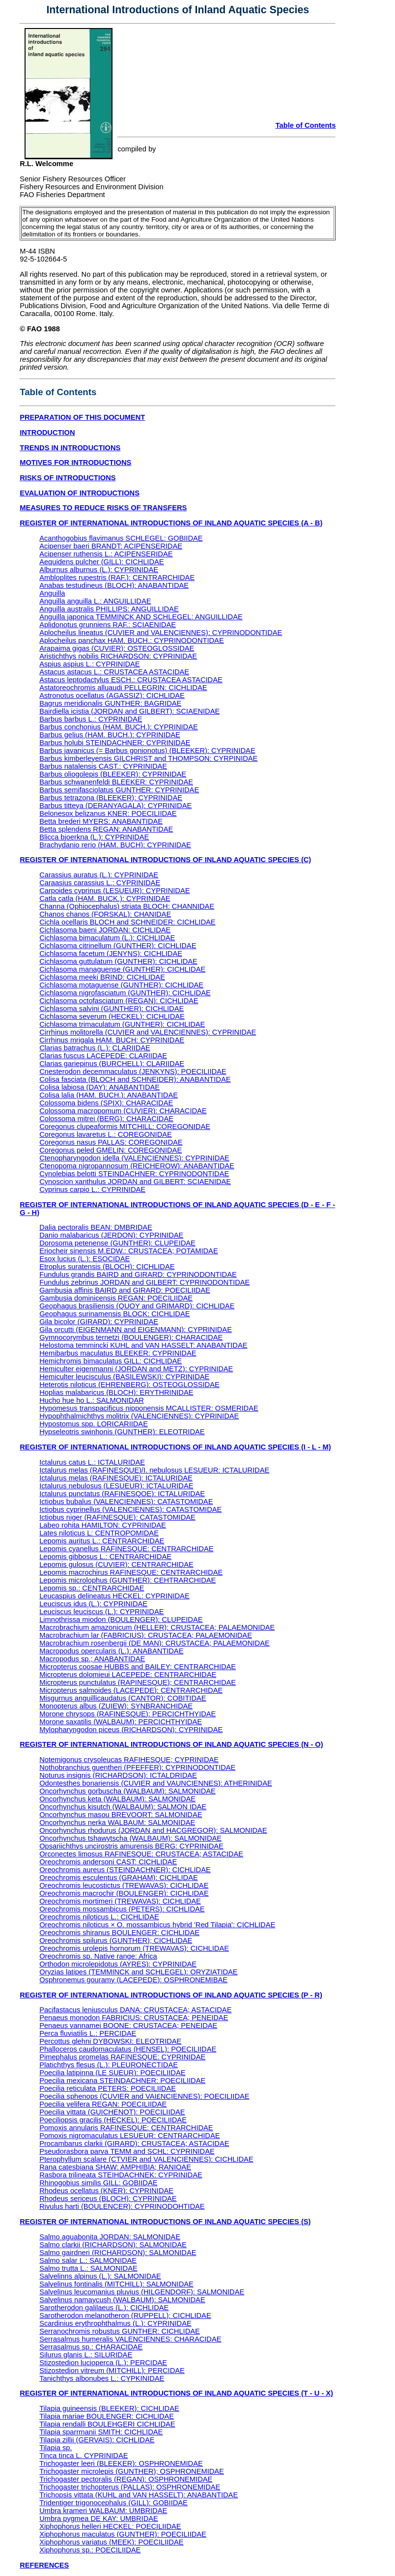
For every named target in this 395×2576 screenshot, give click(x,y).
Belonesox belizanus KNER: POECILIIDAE (107, 813)
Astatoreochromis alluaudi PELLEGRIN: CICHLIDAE (123, 688)
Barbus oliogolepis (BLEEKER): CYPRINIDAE (112, 774)
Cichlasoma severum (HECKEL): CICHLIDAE (112, 1016)
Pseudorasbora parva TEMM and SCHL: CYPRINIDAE (127, 2151)
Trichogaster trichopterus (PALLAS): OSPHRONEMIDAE (129, 2487)
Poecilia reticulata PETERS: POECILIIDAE (107, 2088)
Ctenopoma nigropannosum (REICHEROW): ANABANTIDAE (136, 1166)
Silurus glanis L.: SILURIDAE (85, 2355)
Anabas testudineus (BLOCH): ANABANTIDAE (114, 585)
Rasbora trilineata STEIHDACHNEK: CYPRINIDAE (120, 2175)
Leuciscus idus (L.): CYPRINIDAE (93, 1604)
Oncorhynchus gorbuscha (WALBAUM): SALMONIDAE (127, 1791)
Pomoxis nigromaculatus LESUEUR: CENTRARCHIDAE (129, 2136)
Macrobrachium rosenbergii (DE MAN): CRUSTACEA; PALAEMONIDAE (154, 1643)
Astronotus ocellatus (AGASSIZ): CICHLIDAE (112, 695)
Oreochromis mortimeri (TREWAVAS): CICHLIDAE (120, 1901)
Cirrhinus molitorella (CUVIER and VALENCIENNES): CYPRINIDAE (147, 1032)
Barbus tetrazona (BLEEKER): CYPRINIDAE (110, 798)
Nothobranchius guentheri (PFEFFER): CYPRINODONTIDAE (137, 1767)
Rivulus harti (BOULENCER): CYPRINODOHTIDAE (121, 2206)
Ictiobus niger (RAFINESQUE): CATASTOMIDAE (117, 1517)
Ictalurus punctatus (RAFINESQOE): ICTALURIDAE (122, 1494)
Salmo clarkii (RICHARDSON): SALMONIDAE (113, 2245)
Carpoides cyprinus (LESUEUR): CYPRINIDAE (114, 891)
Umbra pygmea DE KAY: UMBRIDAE (98, 2518)
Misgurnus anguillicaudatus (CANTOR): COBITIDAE (122, 1698)
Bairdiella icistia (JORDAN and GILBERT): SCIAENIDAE (129, 711)
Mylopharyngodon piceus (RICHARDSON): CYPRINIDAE (131, 1730)
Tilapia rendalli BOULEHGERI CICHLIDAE (107, 2424)
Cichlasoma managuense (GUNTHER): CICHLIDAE (122, 969)
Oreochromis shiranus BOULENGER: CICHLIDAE (119, 1933)
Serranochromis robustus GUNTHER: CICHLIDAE (119, 2331)
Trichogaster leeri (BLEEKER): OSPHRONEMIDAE (121, 2463)
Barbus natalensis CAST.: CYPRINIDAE (103, 766)
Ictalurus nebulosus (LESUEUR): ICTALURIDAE (116, 1486)
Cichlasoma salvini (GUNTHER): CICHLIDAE (111, 1009)
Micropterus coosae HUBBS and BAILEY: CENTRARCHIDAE (137, 1667)
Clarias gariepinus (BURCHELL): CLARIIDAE (111, 1064)
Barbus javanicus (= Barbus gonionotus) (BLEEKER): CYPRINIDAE (147, 750)
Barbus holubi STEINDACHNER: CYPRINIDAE (114, 743)
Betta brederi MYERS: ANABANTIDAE (101, 821)
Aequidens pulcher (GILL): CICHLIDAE (101, 562)
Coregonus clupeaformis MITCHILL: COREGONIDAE (124, 1126)
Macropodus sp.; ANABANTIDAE (92, 1659)
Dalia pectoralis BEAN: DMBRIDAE (95, 1227)
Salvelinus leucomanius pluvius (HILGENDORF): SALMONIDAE (141, 2292)
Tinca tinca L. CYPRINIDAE (83, 2456)
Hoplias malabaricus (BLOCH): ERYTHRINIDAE (116, 1392)
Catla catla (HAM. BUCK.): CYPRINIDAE (104, 898)
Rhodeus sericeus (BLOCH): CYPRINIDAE (107, 2198)
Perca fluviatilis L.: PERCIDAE (87, 2033)
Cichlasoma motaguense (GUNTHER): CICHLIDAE (121, 985)
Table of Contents (306, 125)
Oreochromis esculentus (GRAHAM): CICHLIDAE (118, 1877)
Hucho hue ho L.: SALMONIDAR (91, 1400)
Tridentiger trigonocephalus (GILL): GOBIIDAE (113, 2503)
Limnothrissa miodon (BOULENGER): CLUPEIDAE (120, 1619)
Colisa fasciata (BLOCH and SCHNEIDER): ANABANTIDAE (134, 1079)
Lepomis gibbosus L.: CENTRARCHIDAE (105, 1557)
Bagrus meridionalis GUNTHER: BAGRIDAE (110, 703)
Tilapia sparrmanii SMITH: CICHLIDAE (101, 2432)
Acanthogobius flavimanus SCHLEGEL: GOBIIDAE (120, 538)
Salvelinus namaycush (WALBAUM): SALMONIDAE (122, 2300)
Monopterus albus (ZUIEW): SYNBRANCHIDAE (116, 1706)
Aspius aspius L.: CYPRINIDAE (89, 664)
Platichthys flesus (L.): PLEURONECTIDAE (108, 2065)
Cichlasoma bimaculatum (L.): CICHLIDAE (107, 938)
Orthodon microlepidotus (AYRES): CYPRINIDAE (118, 1964)
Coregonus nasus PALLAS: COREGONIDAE (110, 1142)
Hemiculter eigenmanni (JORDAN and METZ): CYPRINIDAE (136, 1369)
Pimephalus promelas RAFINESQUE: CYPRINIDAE (122, 2057)
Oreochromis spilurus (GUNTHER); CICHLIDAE (115, 1940)
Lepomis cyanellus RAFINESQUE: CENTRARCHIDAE (126, 1549)
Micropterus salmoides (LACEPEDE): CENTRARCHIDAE (131, 1690)
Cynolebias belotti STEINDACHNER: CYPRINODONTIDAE (134, 1174)
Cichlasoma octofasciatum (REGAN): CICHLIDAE (118, 1001)
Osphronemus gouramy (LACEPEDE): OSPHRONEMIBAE (133, 1980)
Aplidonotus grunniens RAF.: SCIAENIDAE (107, 625)
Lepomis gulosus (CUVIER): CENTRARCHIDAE (116, 1564)
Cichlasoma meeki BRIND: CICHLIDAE (102, 977)
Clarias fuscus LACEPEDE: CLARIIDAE (103, 1056)
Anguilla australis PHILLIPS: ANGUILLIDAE (109, 609)
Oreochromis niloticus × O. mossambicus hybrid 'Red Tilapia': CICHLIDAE (157, 1925)
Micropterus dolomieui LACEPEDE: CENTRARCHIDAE (127, 1675)
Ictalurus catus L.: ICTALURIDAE (92, 1462)
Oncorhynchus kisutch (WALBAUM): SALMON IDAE (122, 1807)
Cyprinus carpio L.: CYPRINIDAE (92, 1189)
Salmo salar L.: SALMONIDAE (88, 2260)
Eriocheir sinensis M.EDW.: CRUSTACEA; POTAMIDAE (128, 1251)
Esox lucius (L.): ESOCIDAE (84, 1259)
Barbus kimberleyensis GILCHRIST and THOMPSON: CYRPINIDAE (148, 758)
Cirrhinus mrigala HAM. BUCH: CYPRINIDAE (111, 1040)
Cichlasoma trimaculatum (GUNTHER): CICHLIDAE (122, 1024)
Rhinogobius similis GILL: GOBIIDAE (98, 2183)
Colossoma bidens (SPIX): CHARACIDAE (106, 1103)
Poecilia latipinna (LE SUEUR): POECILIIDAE (112, 2073)
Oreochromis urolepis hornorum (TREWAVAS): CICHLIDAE (134, 1948)
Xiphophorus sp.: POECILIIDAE (90, 2550)
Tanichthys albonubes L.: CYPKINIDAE (101, 2378)
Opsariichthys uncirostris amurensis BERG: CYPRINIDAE (131, 1846)
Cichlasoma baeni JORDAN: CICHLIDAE (104, 930)
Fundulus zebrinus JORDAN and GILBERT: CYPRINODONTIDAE (144, 1282)
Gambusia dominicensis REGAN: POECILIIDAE (116, 1298)
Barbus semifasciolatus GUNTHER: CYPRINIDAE (119, 790)
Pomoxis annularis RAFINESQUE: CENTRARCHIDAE (126, 2128)
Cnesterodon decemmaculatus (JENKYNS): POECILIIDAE (132, 1071)
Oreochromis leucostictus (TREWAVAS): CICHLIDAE (123, 1885)
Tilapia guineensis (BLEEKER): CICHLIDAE (109, 2408)
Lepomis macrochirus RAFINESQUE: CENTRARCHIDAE (131, 1572)
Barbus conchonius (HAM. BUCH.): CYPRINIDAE (118, 727)
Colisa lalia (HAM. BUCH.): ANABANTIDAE (108, 1095)
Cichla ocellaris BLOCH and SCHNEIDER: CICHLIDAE (127, 922)
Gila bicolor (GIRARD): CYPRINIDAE (98, 1322)
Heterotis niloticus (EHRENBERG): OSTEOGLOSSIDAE (129, 1385)
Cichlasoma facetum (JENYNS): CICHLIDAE (110, 953)
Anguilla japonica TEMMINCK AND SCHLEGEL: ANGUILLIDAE (141, 617)
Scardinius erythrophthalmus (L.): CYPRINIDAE (115, 2323)
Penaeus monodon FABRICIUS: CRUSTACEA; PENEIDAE (133, 2018)
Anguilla (52, 593)
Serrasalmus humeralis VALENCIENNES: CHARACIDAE (130, 2339)
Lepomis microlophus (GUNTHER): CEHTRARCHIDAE (127, 1580)
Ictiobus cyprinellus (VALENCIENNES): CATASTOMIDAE (130, 1509)
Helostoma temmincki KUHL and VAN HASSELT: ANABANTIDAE (143, 1345)
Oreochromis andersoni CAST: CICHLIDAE (108, 1862)
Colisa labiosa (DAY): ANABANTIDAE (99, 1087)
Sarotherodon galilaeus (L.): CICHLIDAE (104, 2308)
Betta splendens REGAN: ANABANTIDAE (106, 829)
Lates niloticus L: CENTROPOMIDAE (99, 1533)
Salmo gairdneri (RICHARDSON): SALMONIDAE (117, 2253)
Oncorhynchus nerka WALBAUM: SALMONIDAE (117, 1822)
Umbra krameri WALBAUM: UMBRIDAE (103, 2511)
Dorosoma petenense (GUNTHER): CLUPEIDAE (117, 1243)
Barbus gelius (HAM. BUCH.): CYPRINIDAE (109, 735)
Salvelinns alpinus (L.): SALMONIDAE (100, 2276)
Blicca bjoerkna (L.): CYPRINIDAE (94, 837)
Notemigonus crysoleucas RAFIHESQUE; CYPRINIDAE (129, 1760)
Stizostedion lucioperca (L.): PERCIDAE (103, 2363)
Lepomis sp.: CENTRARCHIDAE (91, 1588)
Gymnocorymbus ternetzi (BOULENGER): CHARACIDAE (131, 1337)
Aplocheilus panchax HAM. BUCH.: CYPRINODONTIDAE (131, 640)
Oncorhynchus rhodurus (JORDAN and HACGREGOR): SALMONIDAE (153, 1830)
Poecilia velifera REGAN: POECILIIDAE (103, 2104)
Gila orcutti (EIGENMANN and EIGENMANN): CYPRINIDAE (135, 1329)
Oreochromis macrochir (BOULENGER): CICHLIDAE (124, 1893)
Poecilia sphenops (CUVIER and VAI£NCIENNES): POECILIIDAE (144, 2096)
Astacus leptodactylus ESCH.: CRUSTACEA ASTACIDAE (131, 680)
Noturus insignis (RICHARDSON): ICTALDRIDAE (118, 1775)
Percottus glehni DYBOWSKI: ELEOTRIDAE (110, 2041)
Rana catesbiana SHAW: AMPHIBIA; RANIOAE (115, 2167)
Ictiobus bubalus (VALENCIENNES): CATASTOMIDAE (126, 1501)
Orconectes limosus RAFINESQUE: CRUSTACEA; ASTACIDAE (141, 1854)
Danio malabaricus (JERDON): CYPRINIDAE (111, 1235)
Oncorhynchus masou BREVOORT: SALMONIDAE (120, 1815)
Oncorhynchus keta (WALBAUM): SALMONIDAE (117, 1799)
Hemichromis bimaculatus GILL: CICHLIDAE (110, 1361)
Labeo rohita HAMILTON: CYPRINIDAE (102, 1525)
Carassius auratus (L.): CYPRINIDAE (98, 875)
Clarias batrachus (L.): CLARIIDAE (94, 1048)
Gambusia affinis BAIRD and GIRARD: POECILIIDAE (124, 1290)
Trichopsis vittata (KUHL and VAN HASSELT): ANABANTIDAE (138, 2495)
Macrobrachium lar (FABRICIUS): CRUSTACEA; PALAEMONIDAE (145, 1635)
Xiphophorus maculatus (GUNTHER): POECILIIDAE (122, 2534)
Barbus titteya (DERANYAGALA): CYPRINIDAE (115, 806)
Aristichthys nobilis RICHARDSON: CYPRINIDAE (118, 656)
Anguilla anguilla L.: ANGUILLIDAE (95, 601)
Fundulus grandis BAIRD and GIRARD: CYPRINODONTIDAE (138, 1274)
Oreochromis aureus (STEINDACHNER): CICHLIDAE (125, 1870)
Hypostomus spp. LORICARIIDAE (93, 1424)
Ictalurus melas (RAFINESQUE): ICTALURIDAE (116, 1478)
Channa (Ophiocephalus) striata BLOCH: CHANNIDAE (126, 906)
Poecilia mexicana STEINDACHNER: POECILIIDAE (122, 2080)
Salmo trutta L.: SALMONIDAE (88, 2268)
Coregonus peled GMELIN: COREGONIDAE (110, 1150)
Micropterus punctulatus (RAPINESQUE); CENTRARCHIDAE (137, 1682)
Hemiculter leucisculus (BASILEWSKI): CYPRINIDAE (124, 1377)
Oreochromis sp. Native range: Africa (98, 1956)
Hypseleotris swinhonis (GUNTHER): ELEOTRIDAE (121, 1432)
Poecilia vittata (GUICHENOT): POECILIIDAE (112, 2112)
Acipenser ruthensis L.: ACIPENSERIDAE (105, 554)
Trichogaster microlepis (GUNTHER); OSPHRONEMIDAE (131, 2471)
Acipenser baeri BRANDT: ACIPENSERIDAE (110, 546)
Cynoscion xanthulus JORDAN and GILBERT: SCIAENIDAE (135, 1182)
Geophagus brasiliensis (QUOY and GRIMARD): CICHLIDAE (136, 1306)
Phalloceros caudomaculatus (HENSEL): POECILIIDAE (127, 2049)
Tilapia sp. (55, 2448)
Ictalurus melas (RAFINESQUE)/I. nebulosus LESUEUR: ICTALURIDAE (154, 1470)
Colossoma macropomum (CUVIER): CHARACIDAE (122, 1111)
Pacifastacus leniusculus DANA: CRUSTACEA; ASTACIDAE (135, 2010)
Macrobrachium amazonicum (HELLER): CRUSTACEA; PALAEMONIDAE (157, 1627)
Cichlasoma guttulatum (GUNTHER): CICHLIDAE (118, 961)
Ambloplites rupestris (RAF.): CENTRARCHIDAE (117, 577)
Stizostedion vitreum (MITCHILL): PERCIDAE (112, 2370)
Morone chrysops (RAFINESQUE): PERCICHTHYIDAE (127, 1714)
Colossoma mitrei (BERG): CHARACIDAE (106, 1119)
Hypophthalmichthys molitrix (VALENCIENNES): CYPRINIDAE (139, 1416)
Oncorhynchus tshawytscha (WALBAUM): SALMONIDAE (130, 1838)
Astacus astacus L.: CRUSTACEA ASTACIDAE (114, 672)
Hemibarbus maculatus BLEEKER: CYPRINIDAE (117, 1353)
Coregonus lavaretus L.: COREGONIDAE (105, 1134)
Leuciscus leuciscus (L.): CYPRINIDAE (101, 1612)
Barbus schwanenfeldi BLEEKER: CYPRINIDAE (116, 782)
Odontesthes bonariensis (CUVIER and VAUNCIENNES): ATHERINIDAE (155, 1783)
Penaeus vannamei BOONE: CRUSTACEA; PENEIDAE (128, 2025)
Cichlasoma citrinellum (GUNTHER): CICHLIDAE (117, 946)
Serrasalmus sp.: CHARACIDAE (90, 2347)
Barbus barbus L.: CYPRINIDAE (90, 719)
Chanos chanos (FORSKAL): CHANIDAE (105, 914)
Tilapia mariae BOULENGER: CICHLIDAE (106, 2416)
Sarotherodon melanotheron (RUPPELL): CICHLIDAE (125, 2315)
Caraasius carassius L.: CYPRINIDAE (99, 883)
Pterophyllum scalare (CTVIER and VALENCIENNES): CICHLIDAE (146, 2159)
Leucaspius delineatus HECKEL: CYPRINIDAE (114, 1596)
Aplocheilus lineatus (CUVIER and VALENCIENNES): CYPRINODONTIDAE (160, 633)
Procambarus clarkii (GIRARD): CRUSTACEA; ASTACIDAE (134, 2143)
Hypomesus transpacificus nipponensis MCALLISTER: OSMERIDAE (148, 1408)
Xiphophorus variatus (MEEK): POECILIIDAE (111, 2542)
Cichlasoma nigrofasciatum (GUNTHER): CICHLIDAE (125, 993)
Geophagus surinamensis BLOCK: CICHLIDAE (114, 1314)
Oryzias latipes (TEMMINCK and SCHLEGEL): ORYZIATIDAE (138, 1972)
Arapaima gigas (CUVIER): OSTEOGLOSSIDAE (116, 648)
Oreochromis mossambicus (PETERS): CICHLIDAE (121, 1909)
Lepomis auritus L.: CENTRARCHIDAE (101, 1541)
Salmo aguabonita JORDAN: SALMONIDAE (109, 2237)
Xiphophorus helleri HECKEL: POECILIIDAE (110, 2526)
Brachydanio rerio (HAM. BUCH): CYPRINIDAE (115, 845)
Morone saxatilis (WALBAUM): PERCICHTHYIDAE (120, 1722)
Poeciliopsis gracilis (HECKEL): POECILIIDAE (113, 2120)
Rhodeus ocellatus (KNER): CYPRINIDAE (106, 2191)
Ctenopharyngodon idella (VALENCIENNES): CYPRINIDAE (134, 1158)
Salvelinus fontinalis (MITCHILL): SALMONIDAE (116, 2284)
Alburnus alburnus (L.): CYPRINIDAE (98, 570)
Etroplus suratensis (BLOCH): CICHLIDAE (106, 1267)
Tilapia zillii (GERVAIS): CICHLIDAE (96, 2440)
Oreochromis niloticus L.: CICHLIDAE (99, 1917)
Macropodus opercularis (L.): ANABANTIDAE (111, 1651)
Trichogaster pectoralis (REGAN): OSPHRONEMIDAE (125, 2479)
